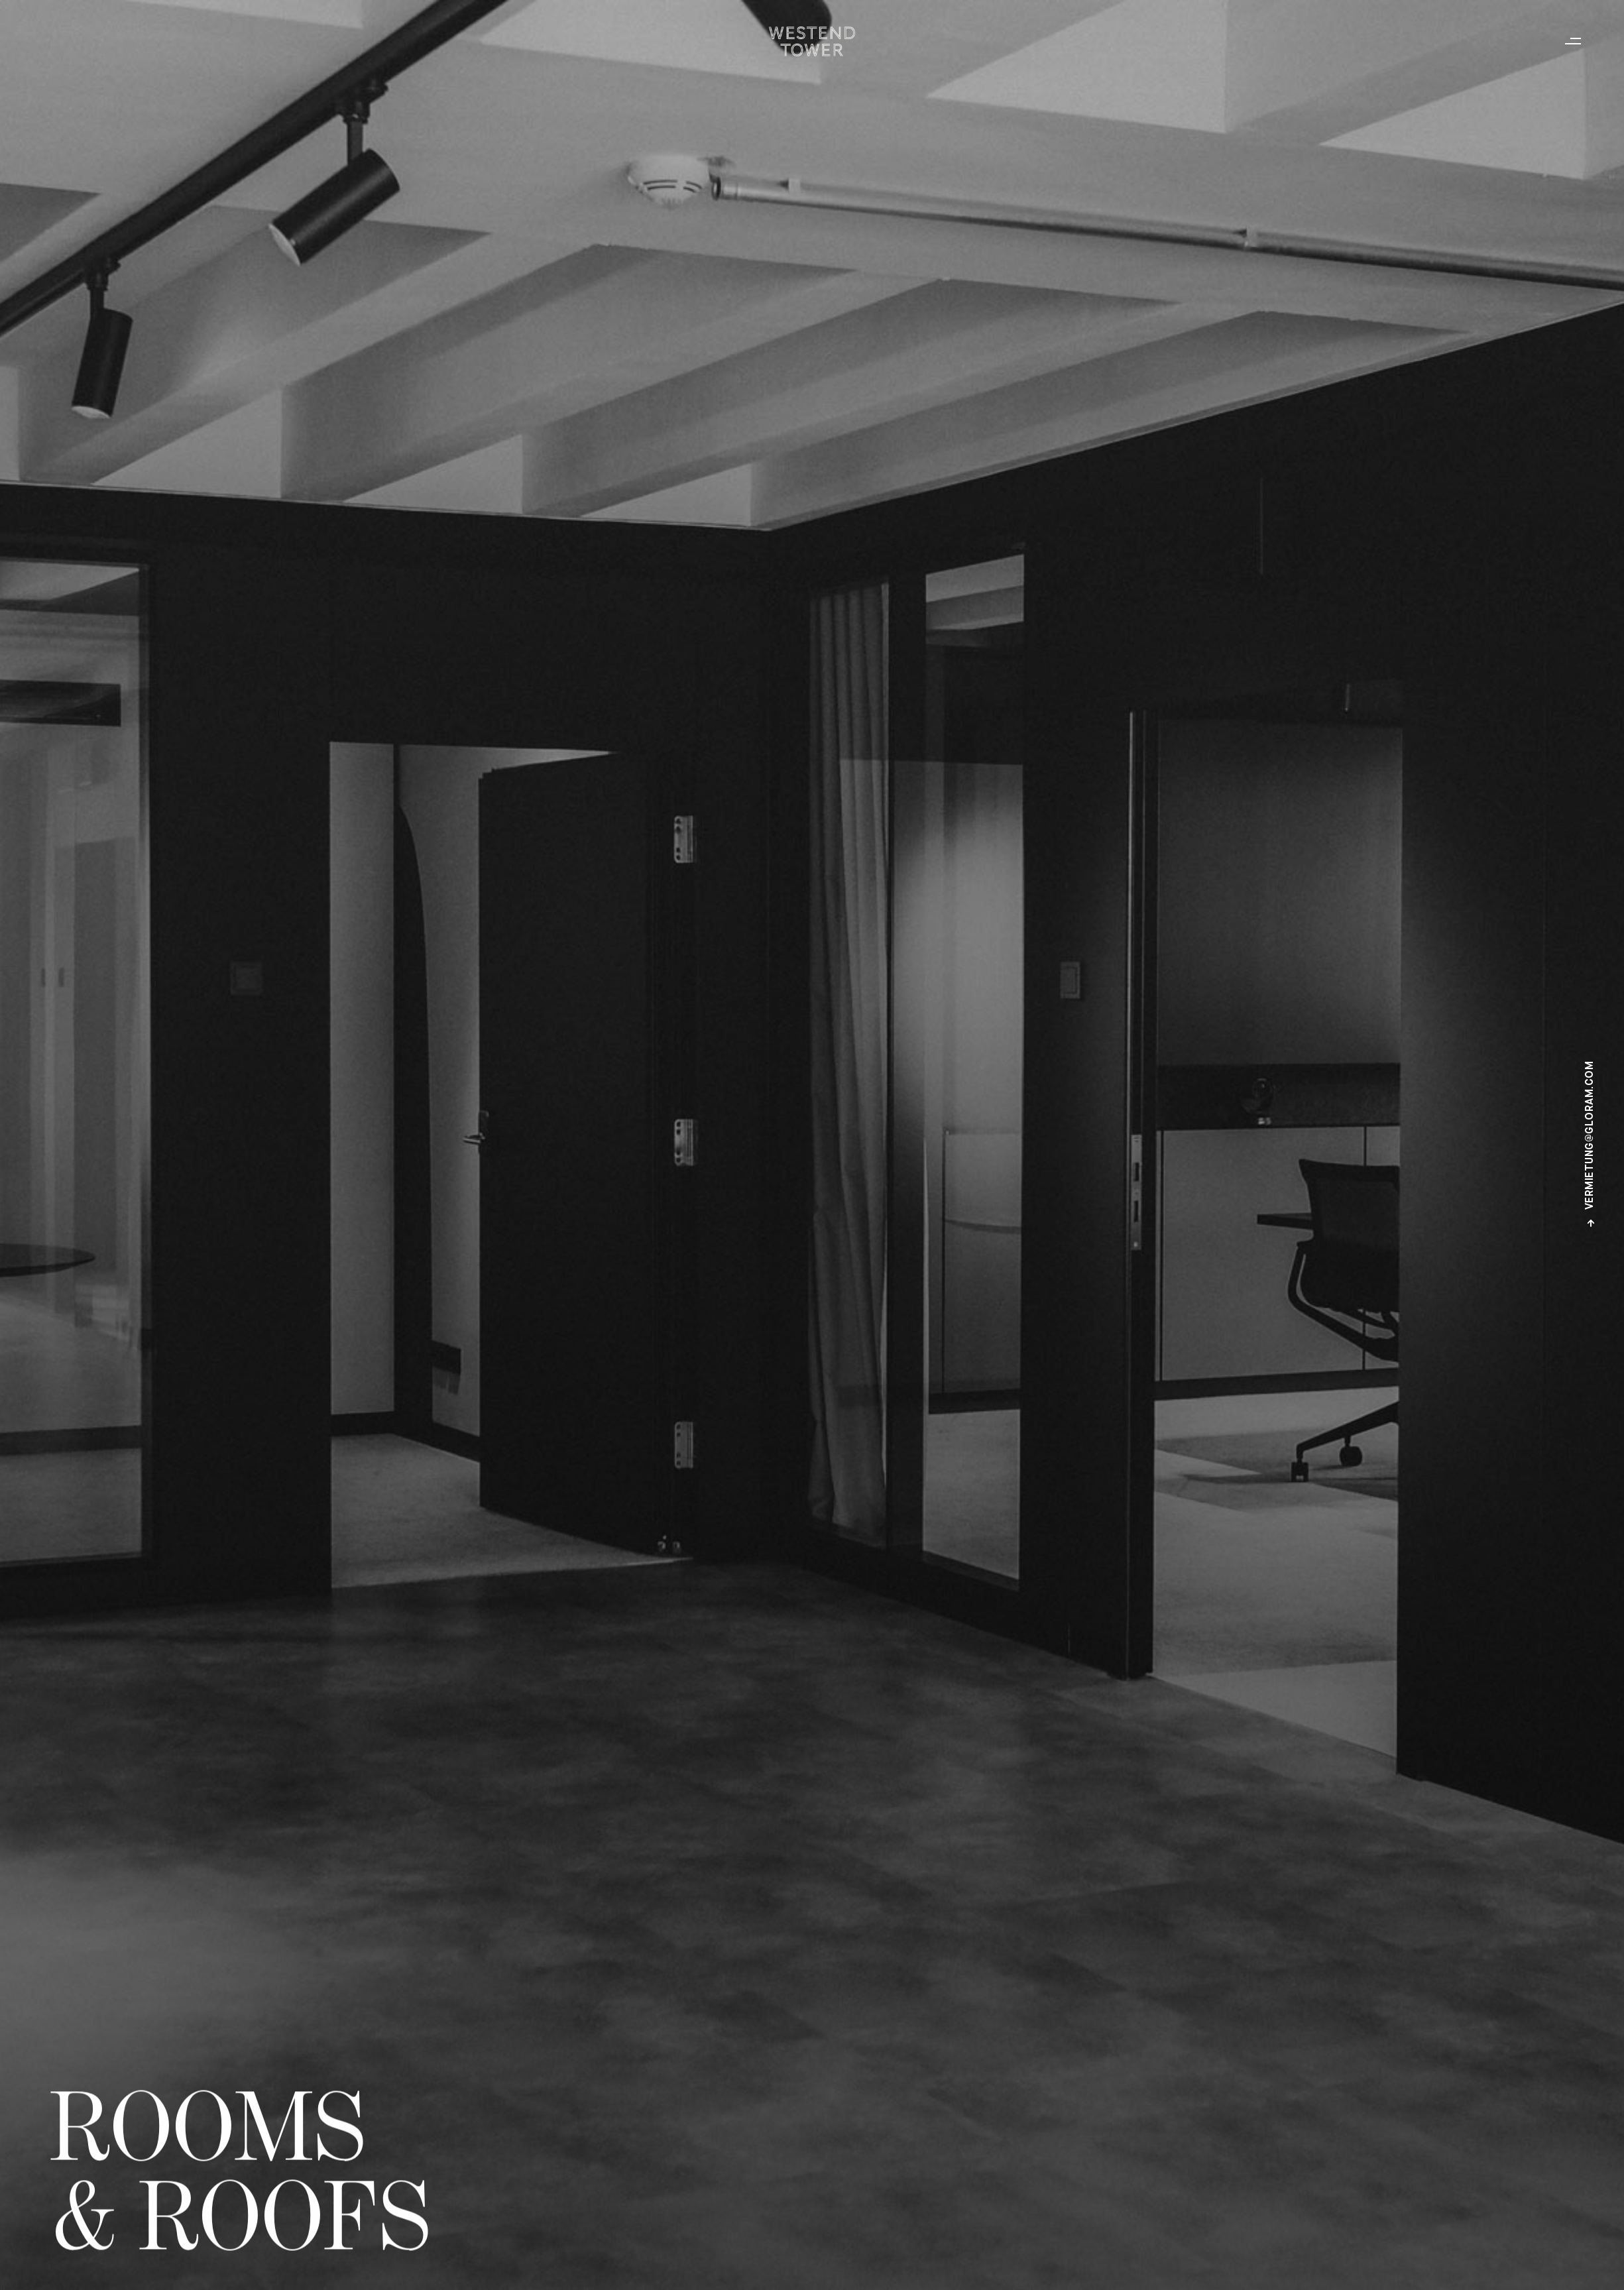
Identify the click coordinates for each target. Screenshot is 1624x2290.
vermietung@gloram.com (1590, 1145)
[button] (1576, 41)
